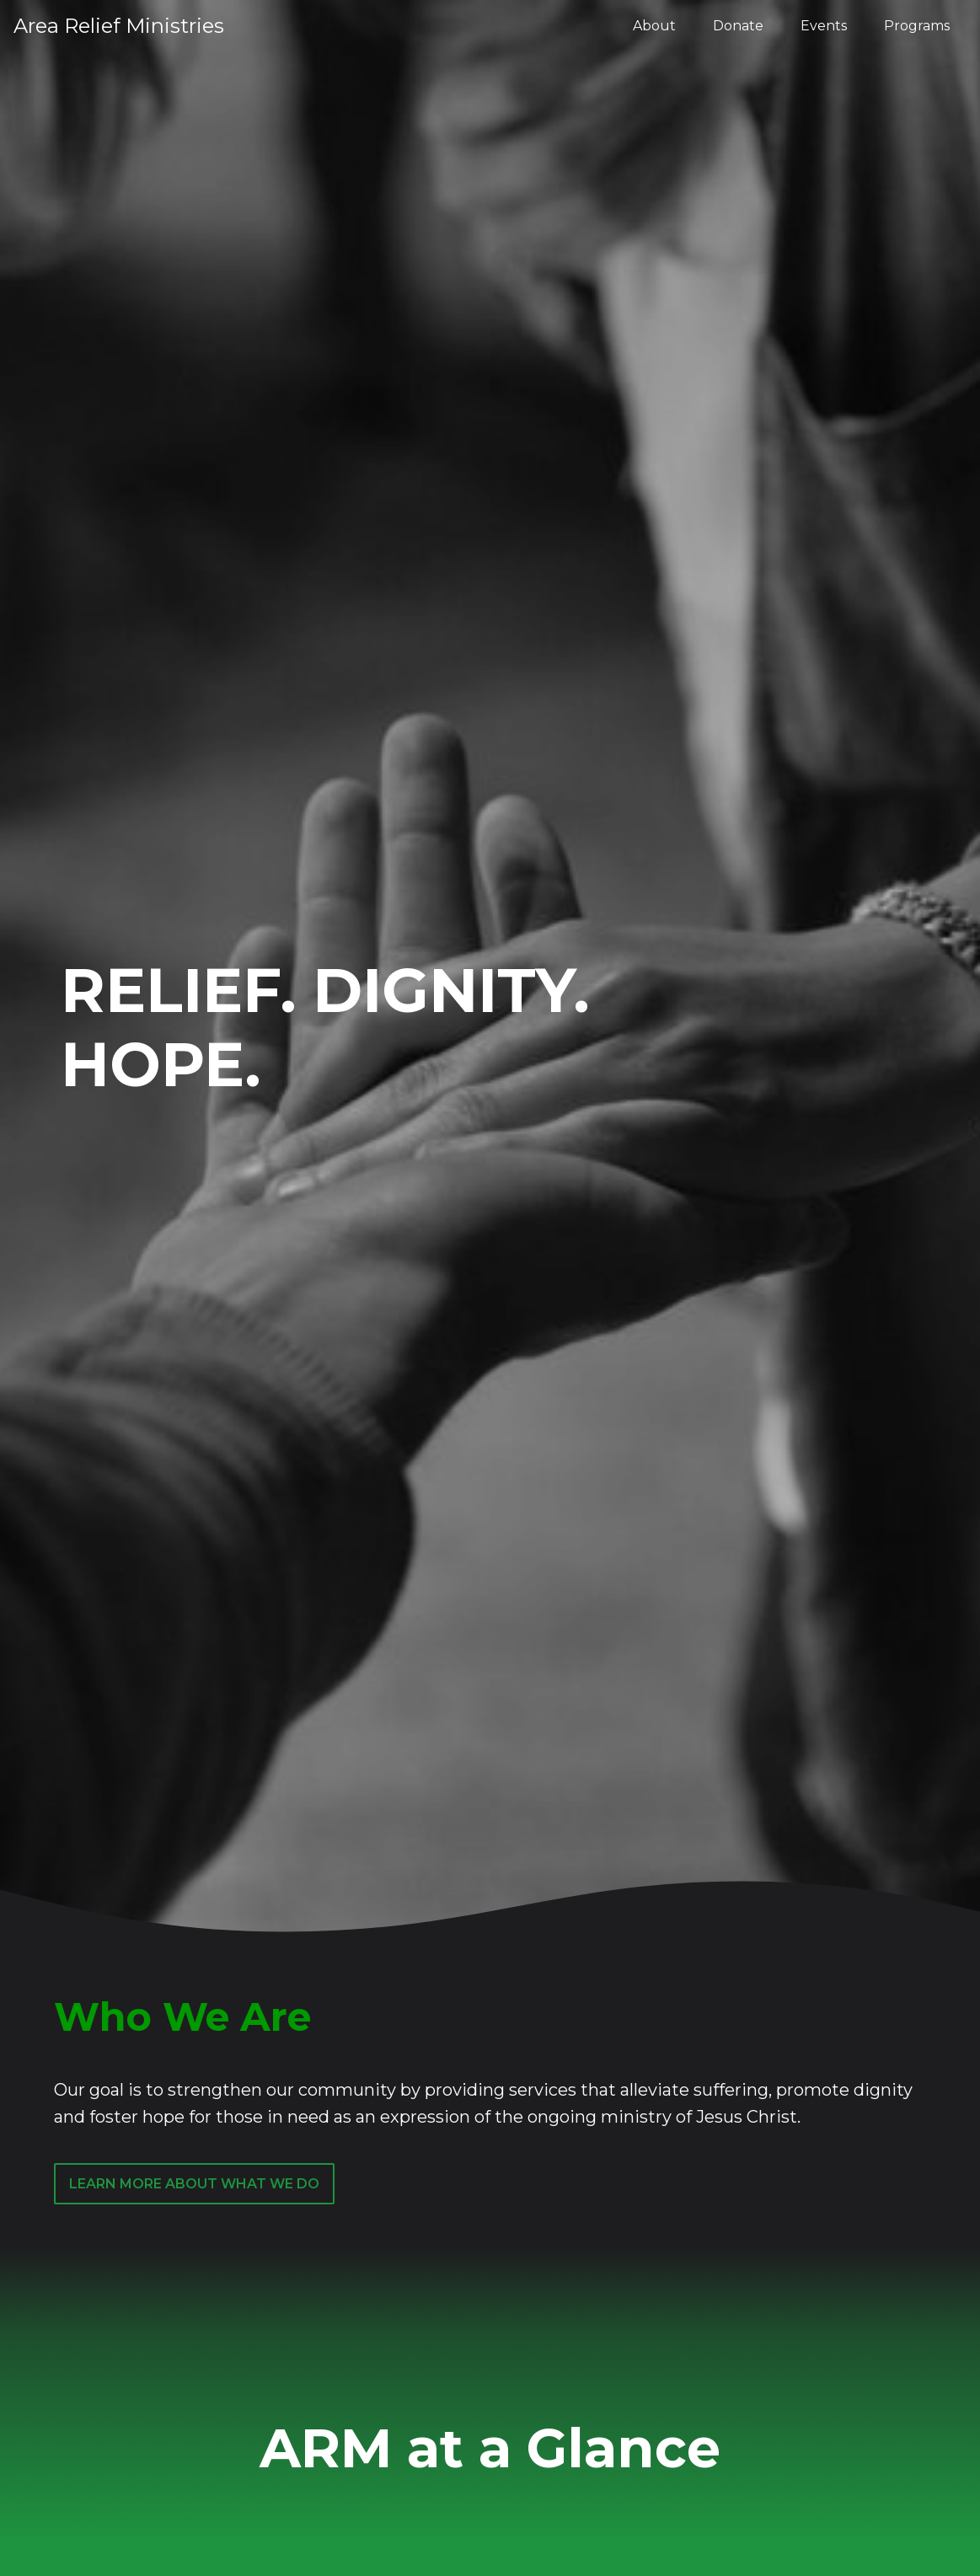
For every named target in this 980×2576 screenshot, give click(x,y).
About (654, 26)
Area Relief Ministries (118, 25)
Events (824, 26)
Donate (738, 26)
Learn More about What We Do (194, 2195)
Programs (917, 26)
